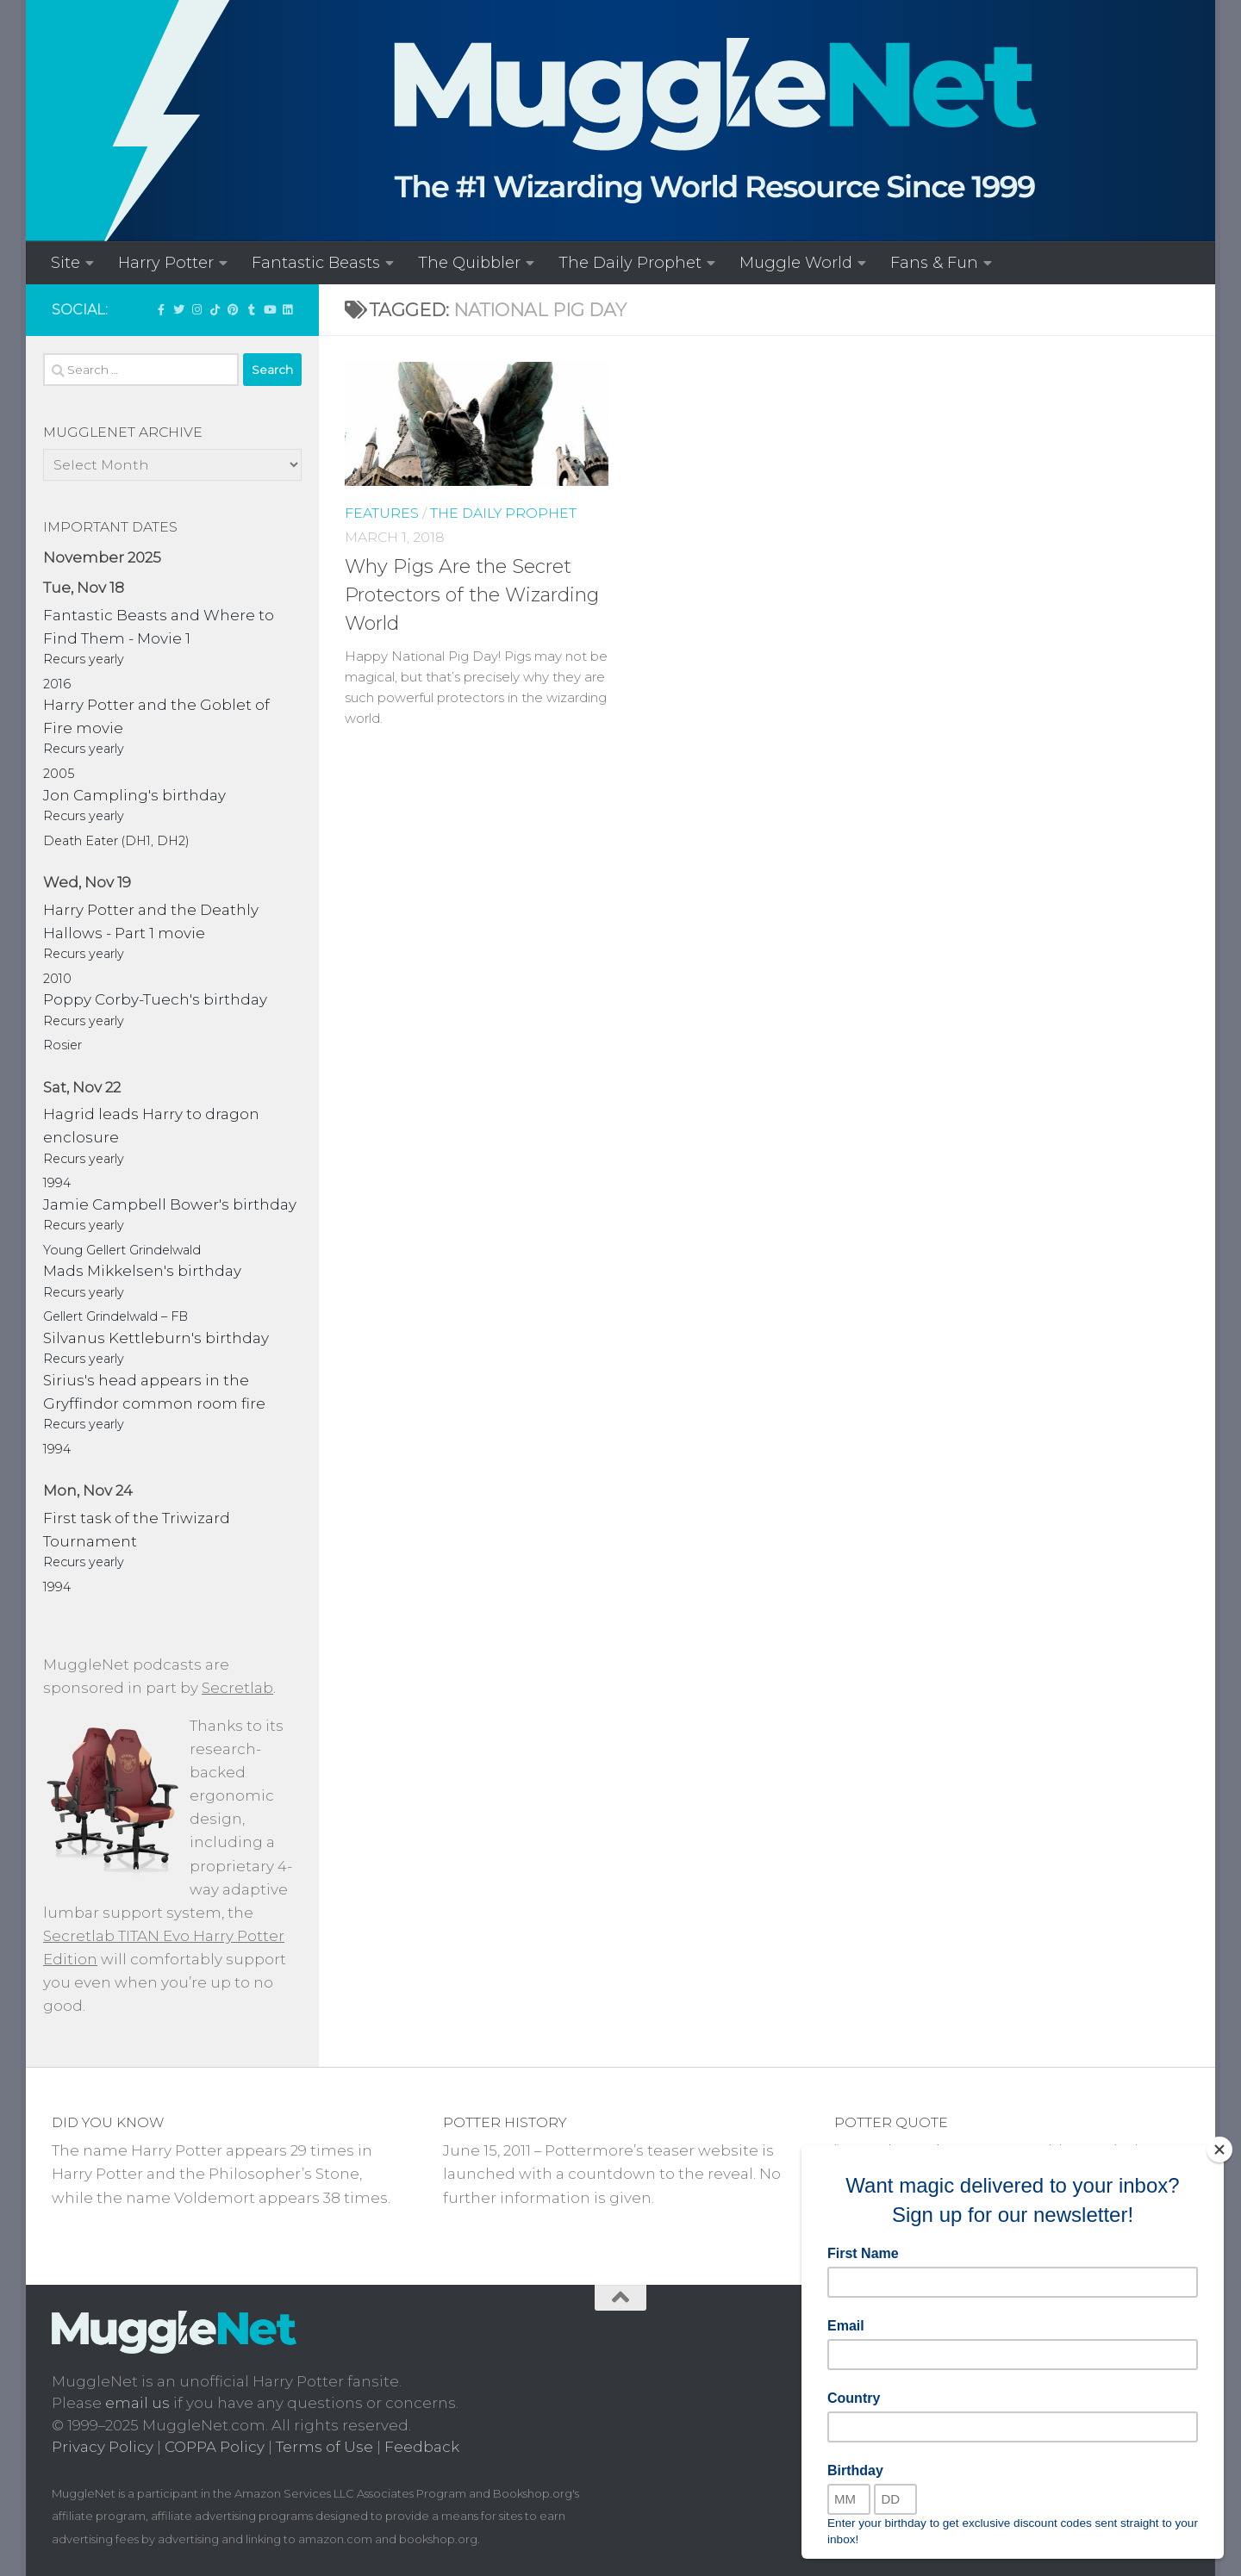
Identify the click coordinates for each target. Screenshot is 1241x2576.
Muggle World (795, 262)
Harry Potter (166, 262)
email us (137, 2402)
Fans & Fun (934, 262)
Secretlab (237, 1687)
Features (382, 513)
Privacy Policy (102, 2446)
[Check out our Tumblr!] (251, 309)
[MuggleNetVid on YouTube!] (269, 309)
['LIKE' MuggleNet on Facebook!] (160, 309)
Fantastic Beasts (316, 262)
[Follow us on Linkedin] (287, 309)
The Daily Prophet (630, 262)
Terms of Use (324, 2446)
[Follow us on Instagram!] (197, 309)
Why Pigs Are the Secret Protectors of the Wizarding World (472, 595)
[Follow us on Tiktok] (215, 309)
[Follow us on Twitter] (178, 309)
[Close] (1219, 2149)
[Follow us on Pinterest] (233, 309)
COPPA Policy (215, 2446)
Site (65, 262)
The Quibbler (469, 262)
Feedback (421, 2446)
